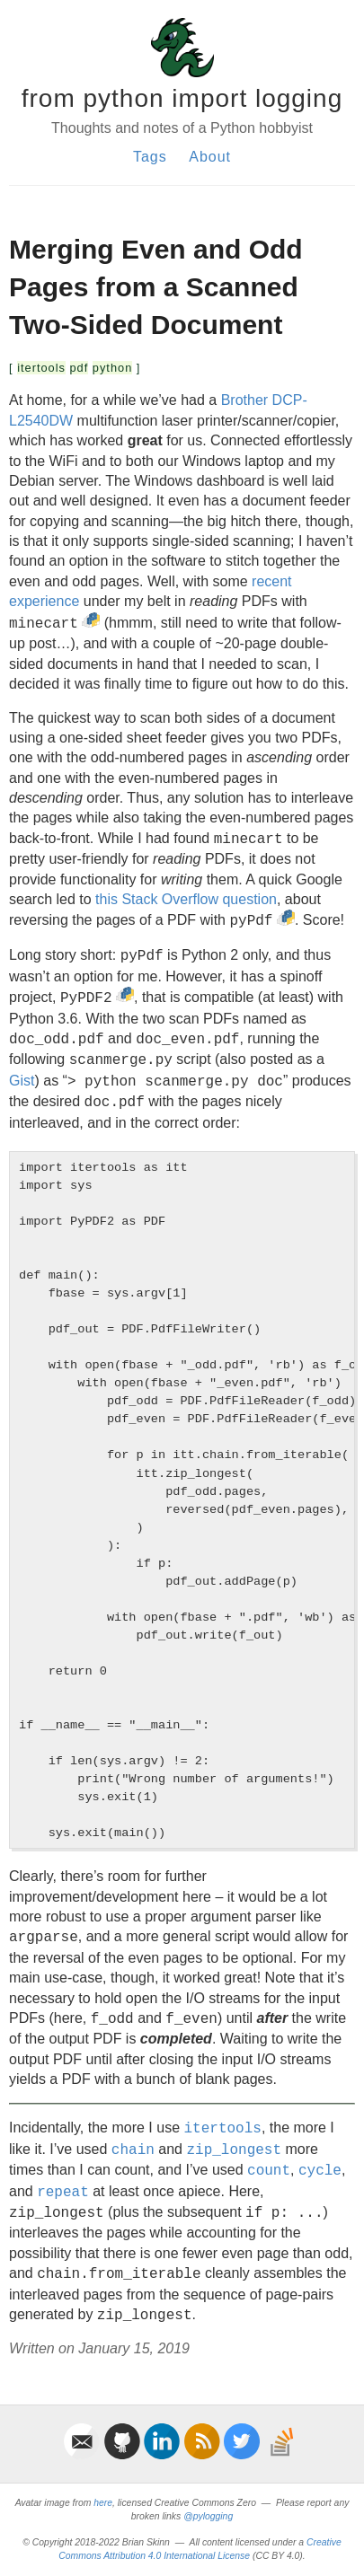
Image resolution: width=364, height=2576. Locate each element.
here (102, 2503)
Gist (21, 1080)
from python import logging (182, 98)
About (210, 156)
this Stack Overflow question (186, 899)
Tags (150, 156)
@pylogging (208, 2516)
